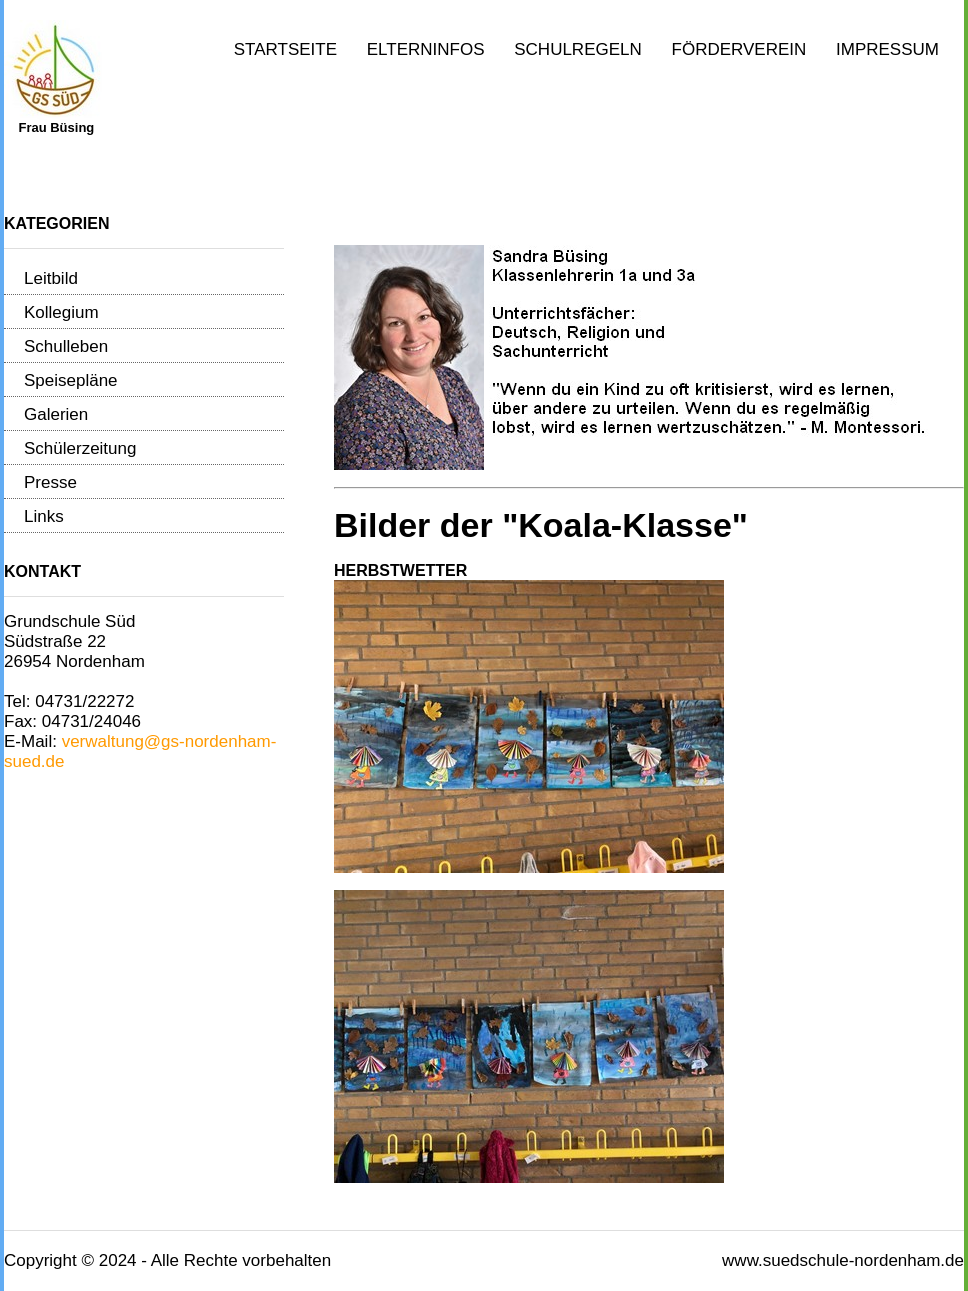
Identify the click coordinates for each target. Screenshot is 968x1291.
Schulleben (66, 346)
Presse (50, 482)
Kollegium (61, 312)
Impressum (887, 49)
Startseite (285, 49)
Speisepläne (71, 380)
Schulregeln (578, 49)
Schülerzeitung (80, 448)
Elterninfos (426, 49)
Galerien (56, 414)
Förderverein (739, 49)
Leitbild (51, 278)
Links (44, 516)
